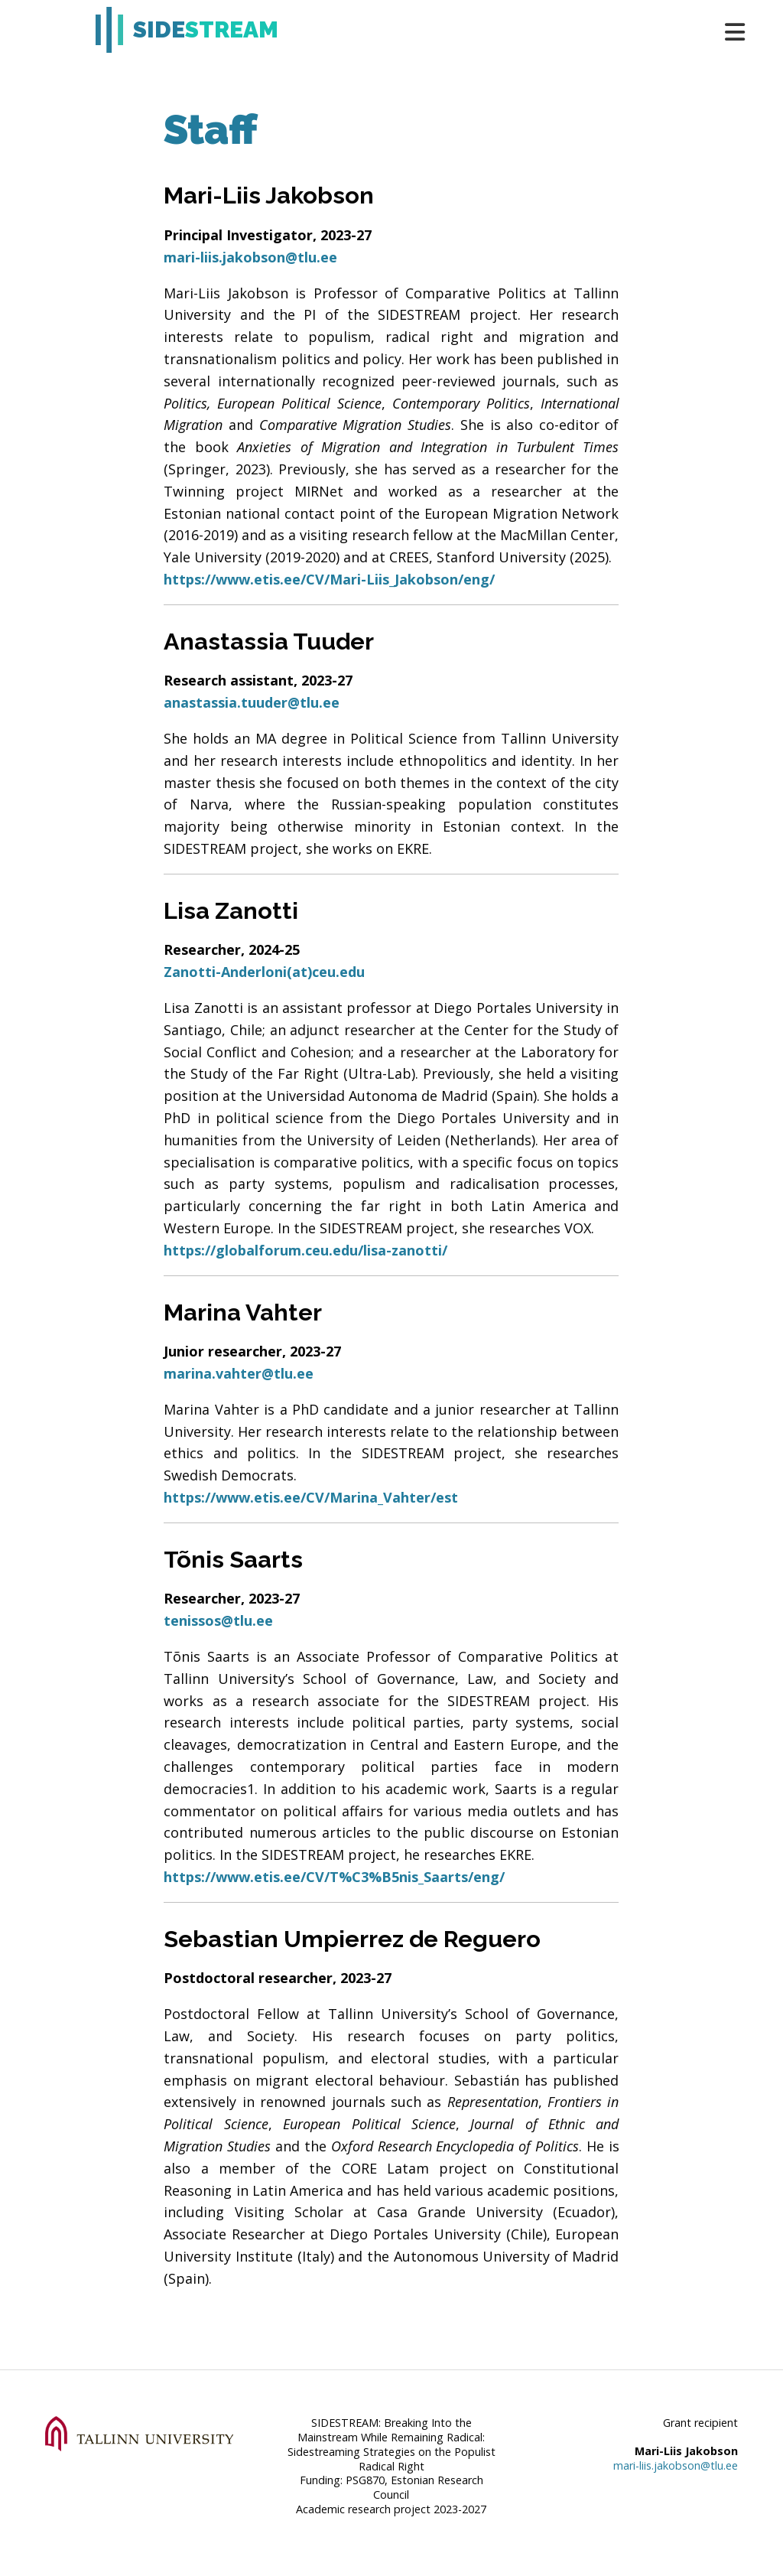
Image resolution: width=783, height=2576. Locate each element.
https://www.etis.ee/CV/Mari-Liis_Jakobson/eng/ (329, 579)
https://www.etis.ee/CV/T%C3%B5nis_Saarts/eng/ (334, 1877)
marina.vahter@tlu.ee (239, 1373)
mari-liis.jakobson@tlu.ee (250, 257)
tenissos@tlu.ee (218, 1620)
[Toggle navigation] (728, 30)
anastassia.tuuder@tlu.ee (252, 702)
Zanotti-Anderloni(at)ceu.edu (264, 971)
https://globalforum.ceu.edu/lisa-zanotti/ (305, 1250)
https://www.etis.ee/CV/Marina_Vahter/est (311, 1497)
